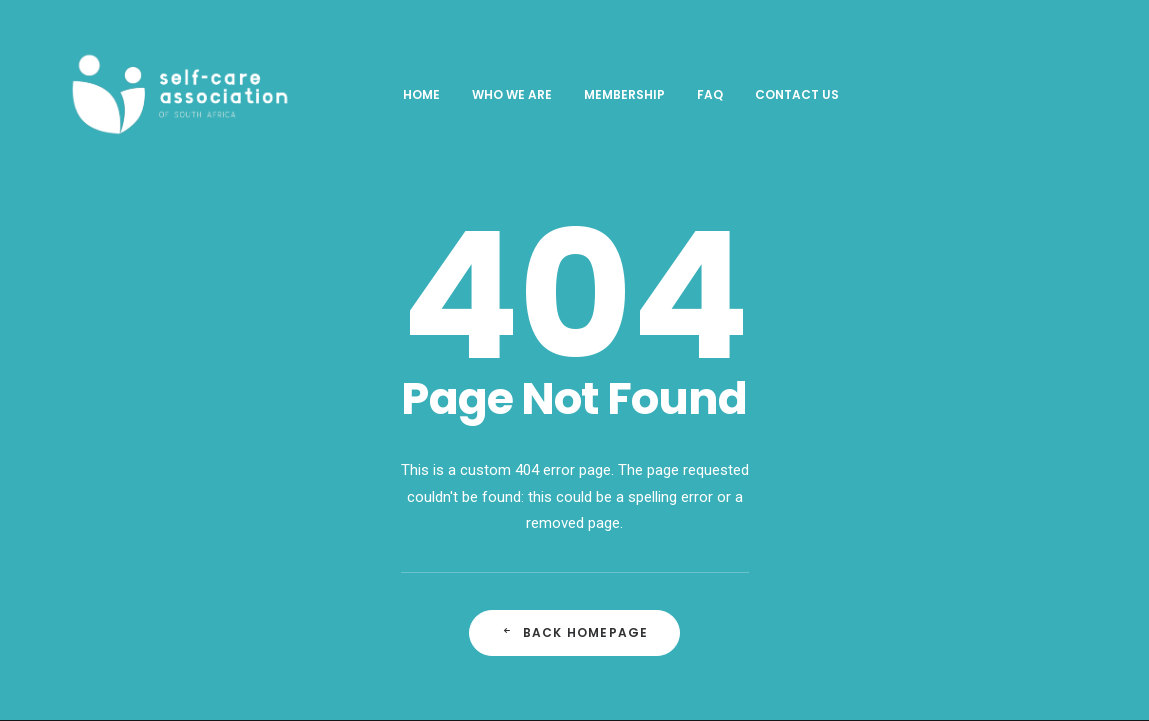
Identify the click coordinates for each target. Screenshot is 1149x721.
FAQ (678, 94)
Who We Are (480, 94)
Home (389, 94)
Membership (592, 94)
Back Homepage (575, 632)
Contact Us (765, 94)
